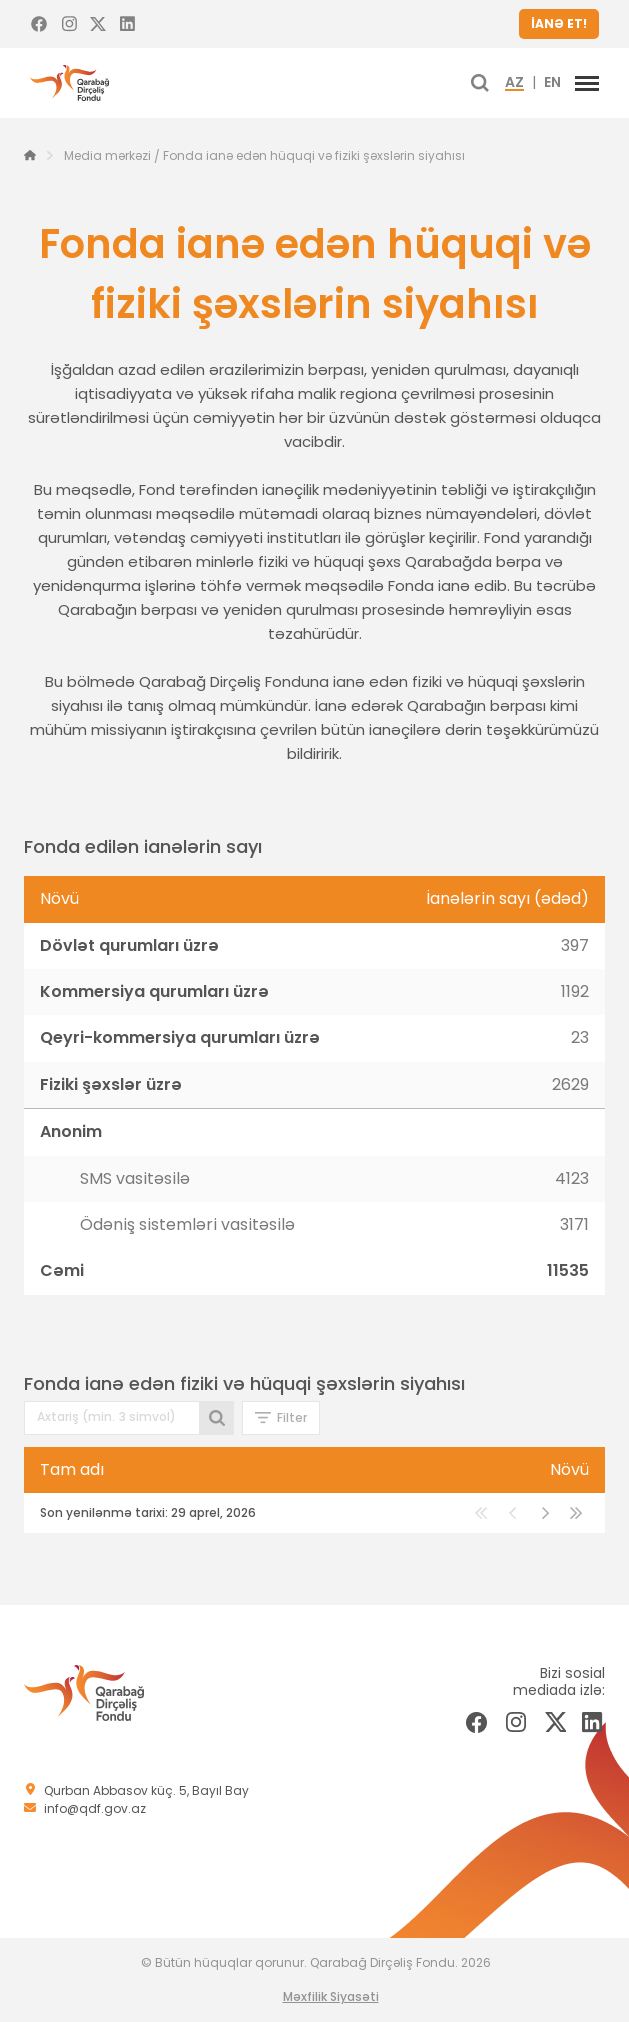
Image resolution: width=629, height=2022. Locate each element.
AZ (514, 83)
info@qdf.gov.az (95, 1808)
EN (552, 83)
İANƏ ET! (559, 23)
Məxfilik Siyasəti (331, 1996)
